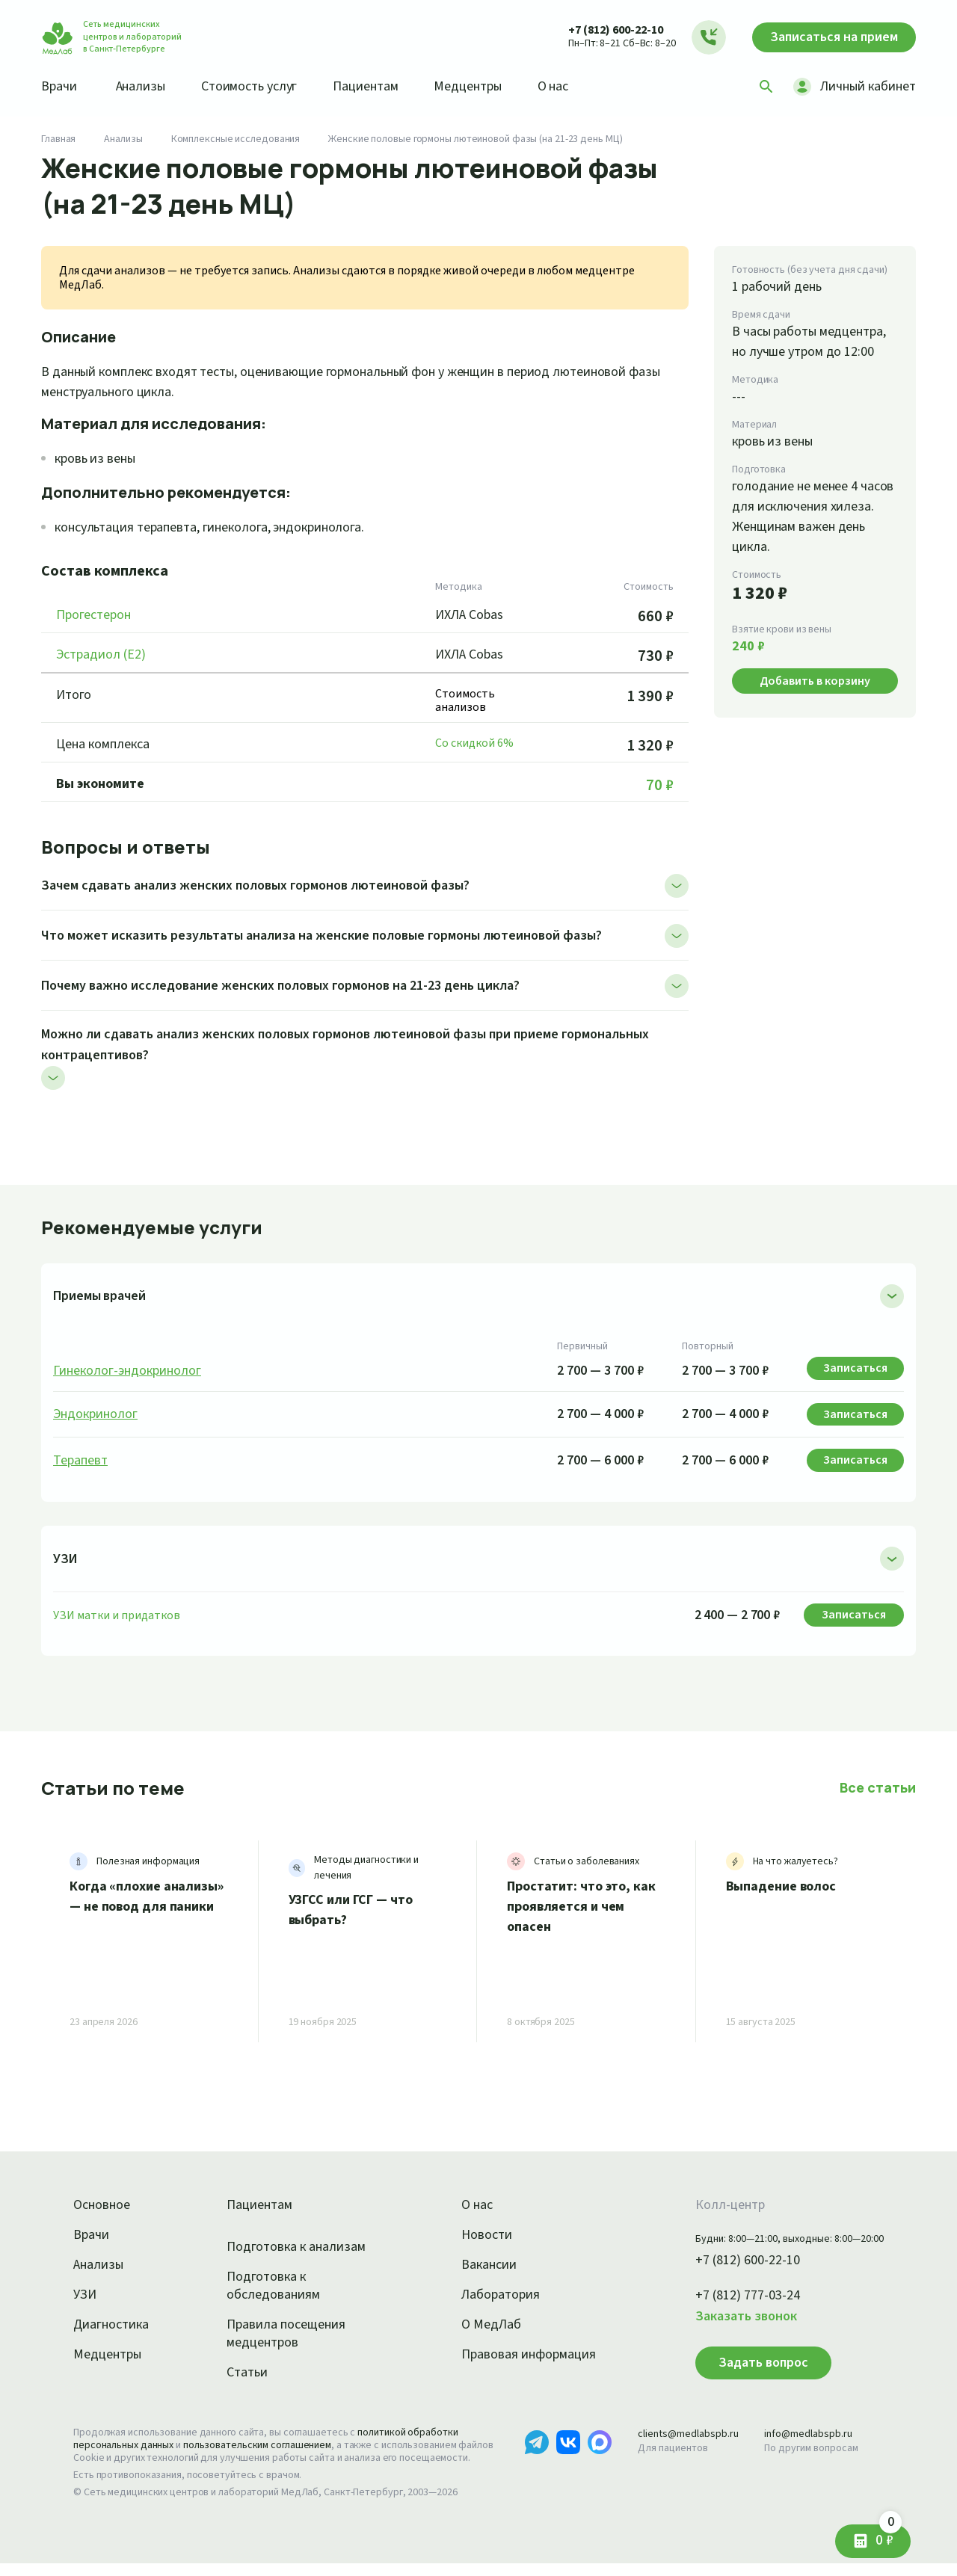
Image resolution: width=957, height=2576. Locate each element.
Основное (104, 2205)
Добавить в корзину (815, 700)
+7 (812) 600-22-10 (601, 29)
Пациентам (381, 85)
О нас (577, 85)
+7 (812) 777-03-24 (732, 2295)
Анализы (145, 85)
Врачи (60, 85)
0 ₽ (858, 2530)
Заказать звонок (728, 2316)
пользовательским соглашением (270, 2445)
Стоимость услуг (260, 85)
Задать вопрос (741, 2362)
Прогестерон (95, 615)
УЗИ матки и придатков (117, 1615)
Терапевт (82, 1460)
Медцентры (488, 85)
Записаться (827, 37)
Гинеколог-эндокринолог (129, 1371)
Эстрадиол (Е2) (104, 654)
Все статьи (879, 1787)
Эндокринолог (97, 1414)
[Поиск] (761, 87)
